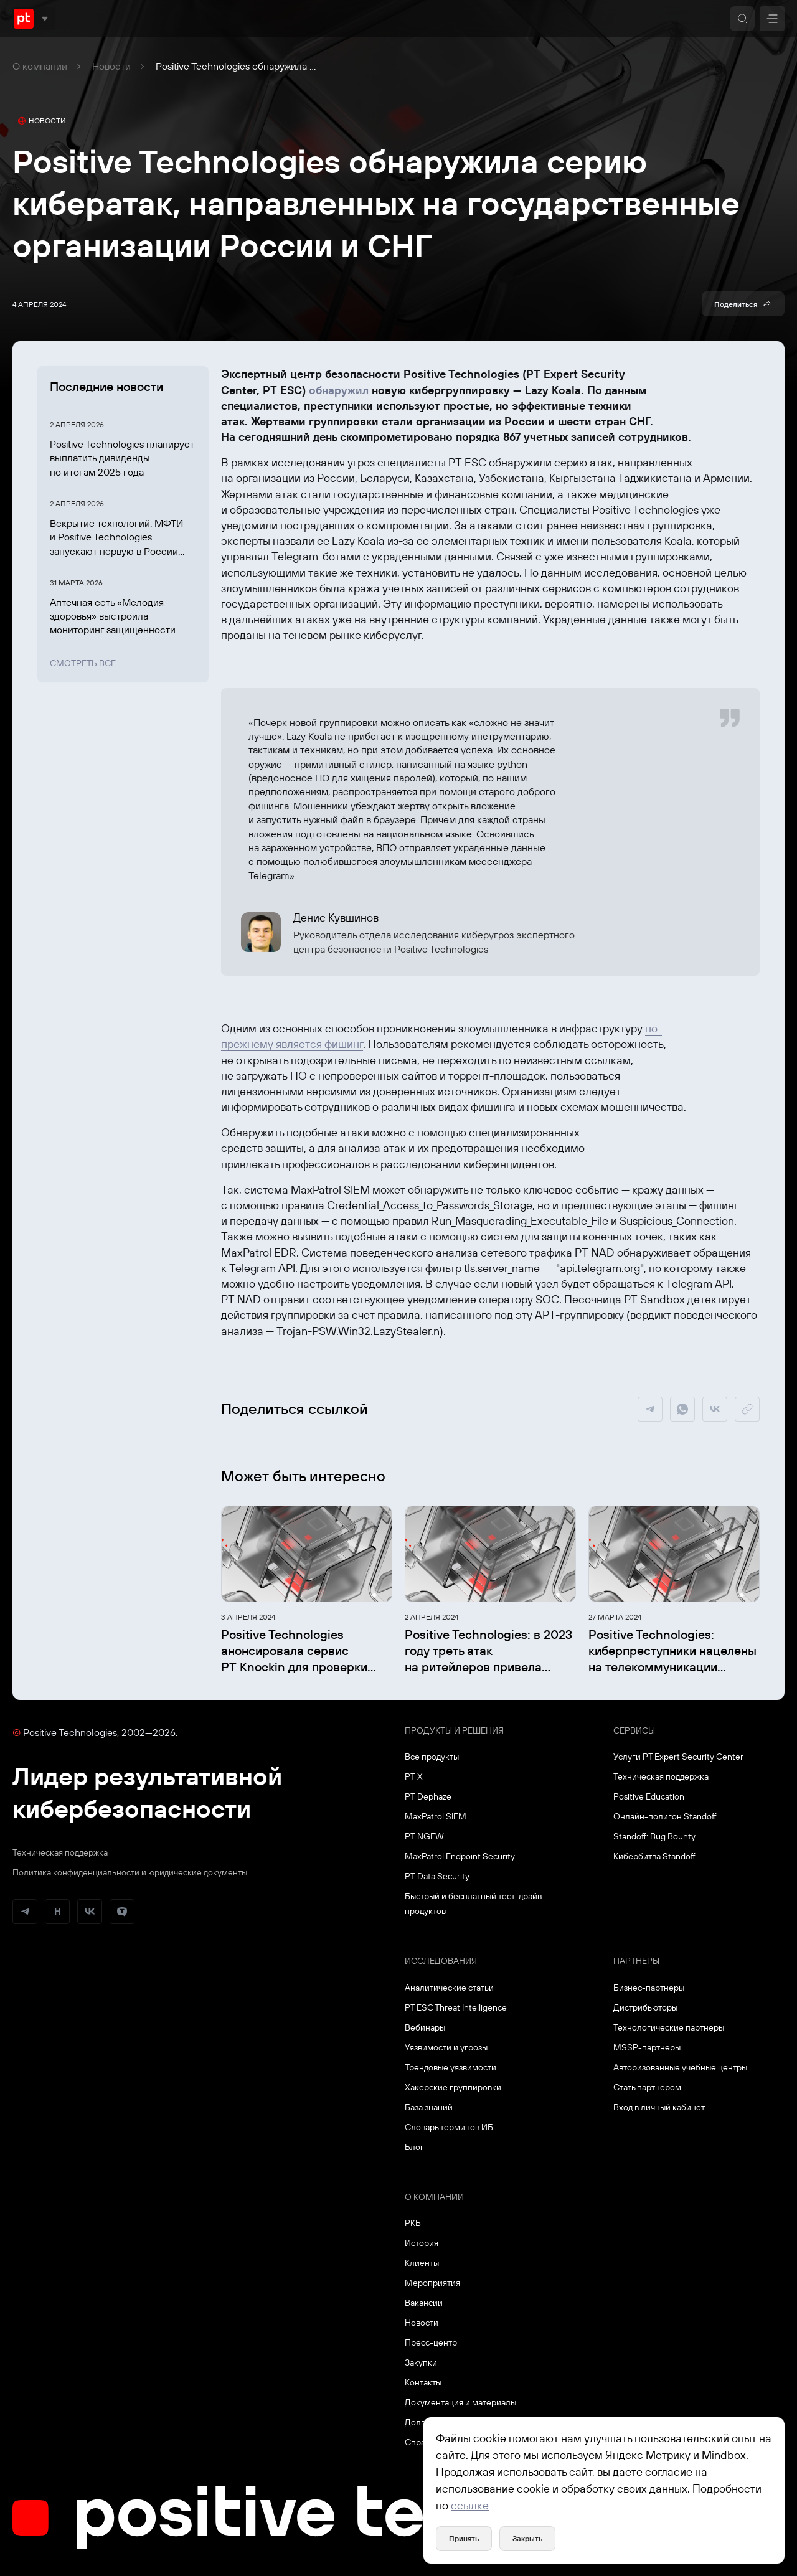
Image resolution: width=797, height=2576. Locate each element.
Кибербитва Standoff (654, 1856)
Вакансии (424, 2302)
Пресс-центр (431, 2342)
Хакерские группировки (453, 2087)
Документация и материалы (460, 2402)
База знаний (429, 2107)
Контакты (423, 2382)
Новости (111, 66)
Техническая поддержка (60, 1852)
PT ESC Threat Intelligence (456, 2007)
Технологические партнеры (668, 2027)
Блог (414, 2147)
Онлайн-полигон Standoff (665, 1816)
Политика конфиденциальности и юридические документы (129, 1872)
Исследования (441, 1960)
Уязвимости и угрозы (446, 2047)
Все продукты (432, 1756)
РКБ (413, 2223)
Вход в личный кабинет (659, 2107)
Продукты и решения (454, 1730)
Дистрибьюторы (645, 2007)
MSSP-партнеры (647, 2047)
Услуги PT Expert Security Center (678, 1756)
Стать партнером (647, 2087)
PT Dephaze (428, 1796)
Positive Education (648, 1796)
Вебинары (425, 2027)
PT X (414, 1776)
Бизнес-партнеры (648, 1987)
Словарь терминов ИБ (449, 2127)
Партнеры (636, 1960)
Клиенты (422, 2262)
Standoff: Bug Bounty (654, 1836)
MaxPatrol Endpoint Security (460, 1856)
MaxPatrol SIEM (435, 1816)
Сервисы (634, 1730)
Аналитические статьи (449, 1987)
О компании (39, 66)
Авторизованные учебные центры (680, 2067)
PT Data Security (437, 1876)
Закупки (421, 2362)
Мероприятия (432, 2282)
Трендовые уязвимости (450, 2067)
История (421, 2242)
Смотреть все (83, 663)
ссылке (470, 2505)
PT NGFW (424, 1836)
